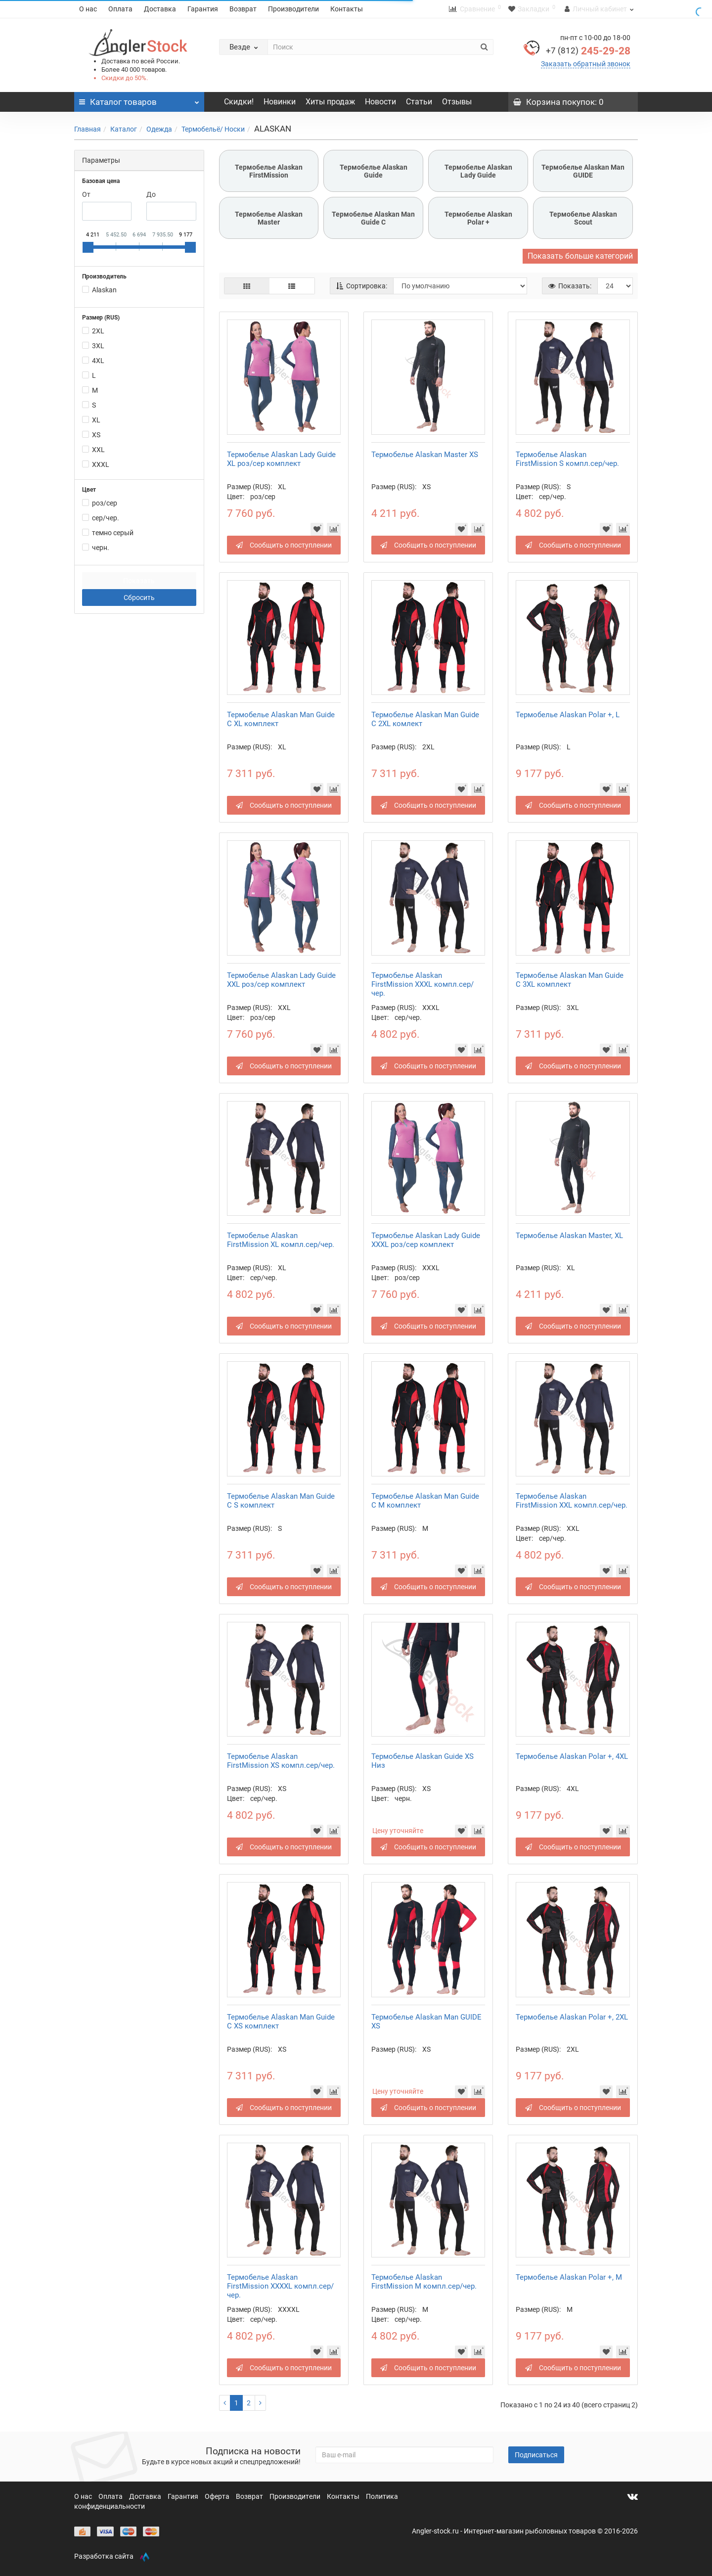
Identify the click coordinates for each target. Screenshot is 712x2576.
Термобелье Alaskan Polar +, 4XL (572, 1756)
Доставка (160, 9)
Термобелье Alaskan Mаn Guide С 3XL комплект (569, 980)
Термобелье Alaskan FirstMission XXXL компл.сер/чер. (422, 984)
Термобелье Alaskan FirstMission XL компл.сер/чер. (280, 1240)
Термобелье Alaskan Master (269, 218)
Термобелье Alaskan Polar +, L (568, 714)
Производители (293, 9)
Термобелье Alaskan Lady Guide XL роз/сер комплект (281, 459)
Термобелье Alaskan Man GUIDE (582, 171)
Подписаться (536, 2455)
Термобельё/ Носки (213, 129)
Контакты (346, 9)
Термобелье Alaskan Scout (583, 218)
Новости (380, 101)
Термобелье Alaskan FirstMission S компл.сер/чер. (567, 459)
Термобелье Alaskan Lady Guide (478, 171)
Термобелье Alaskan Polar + (478, 218)
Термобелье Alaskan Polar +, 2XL (572, 2017)
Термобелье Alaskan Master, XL (569, 1235)
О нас (88, 9)
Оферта (218, 2496)
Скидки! (239, 101)
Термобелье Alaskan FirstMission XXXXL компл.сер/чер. (280, 2286)
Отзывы (457, 101)
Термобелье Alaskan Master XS (424, 454)
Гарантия (202, 9)
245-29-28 (588, 51)
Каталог (123, 129)
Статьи (419, 101)
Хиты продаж (330, 101)
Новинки (280, 101)
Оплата (120, 9)
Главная (87, 129)
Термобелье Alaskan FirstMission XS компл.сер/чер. (281, 1761)
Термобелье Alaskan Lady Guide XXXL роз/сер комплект (425, 1240)
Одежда (159, 129)
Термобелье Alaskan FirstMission (269, 171)
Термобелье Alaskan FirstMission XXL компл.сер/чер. (571, 1501)
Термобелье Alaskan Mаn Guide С (373, 218)
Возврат (243, 9)
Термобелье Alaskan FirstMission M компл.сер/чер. (424, 2282)
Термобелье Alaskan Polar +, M (569, 2277)
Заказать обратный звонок (585, 64)
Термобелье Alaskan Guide (373, 171)
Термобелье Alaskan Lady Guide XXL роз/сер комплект (281, 980)
